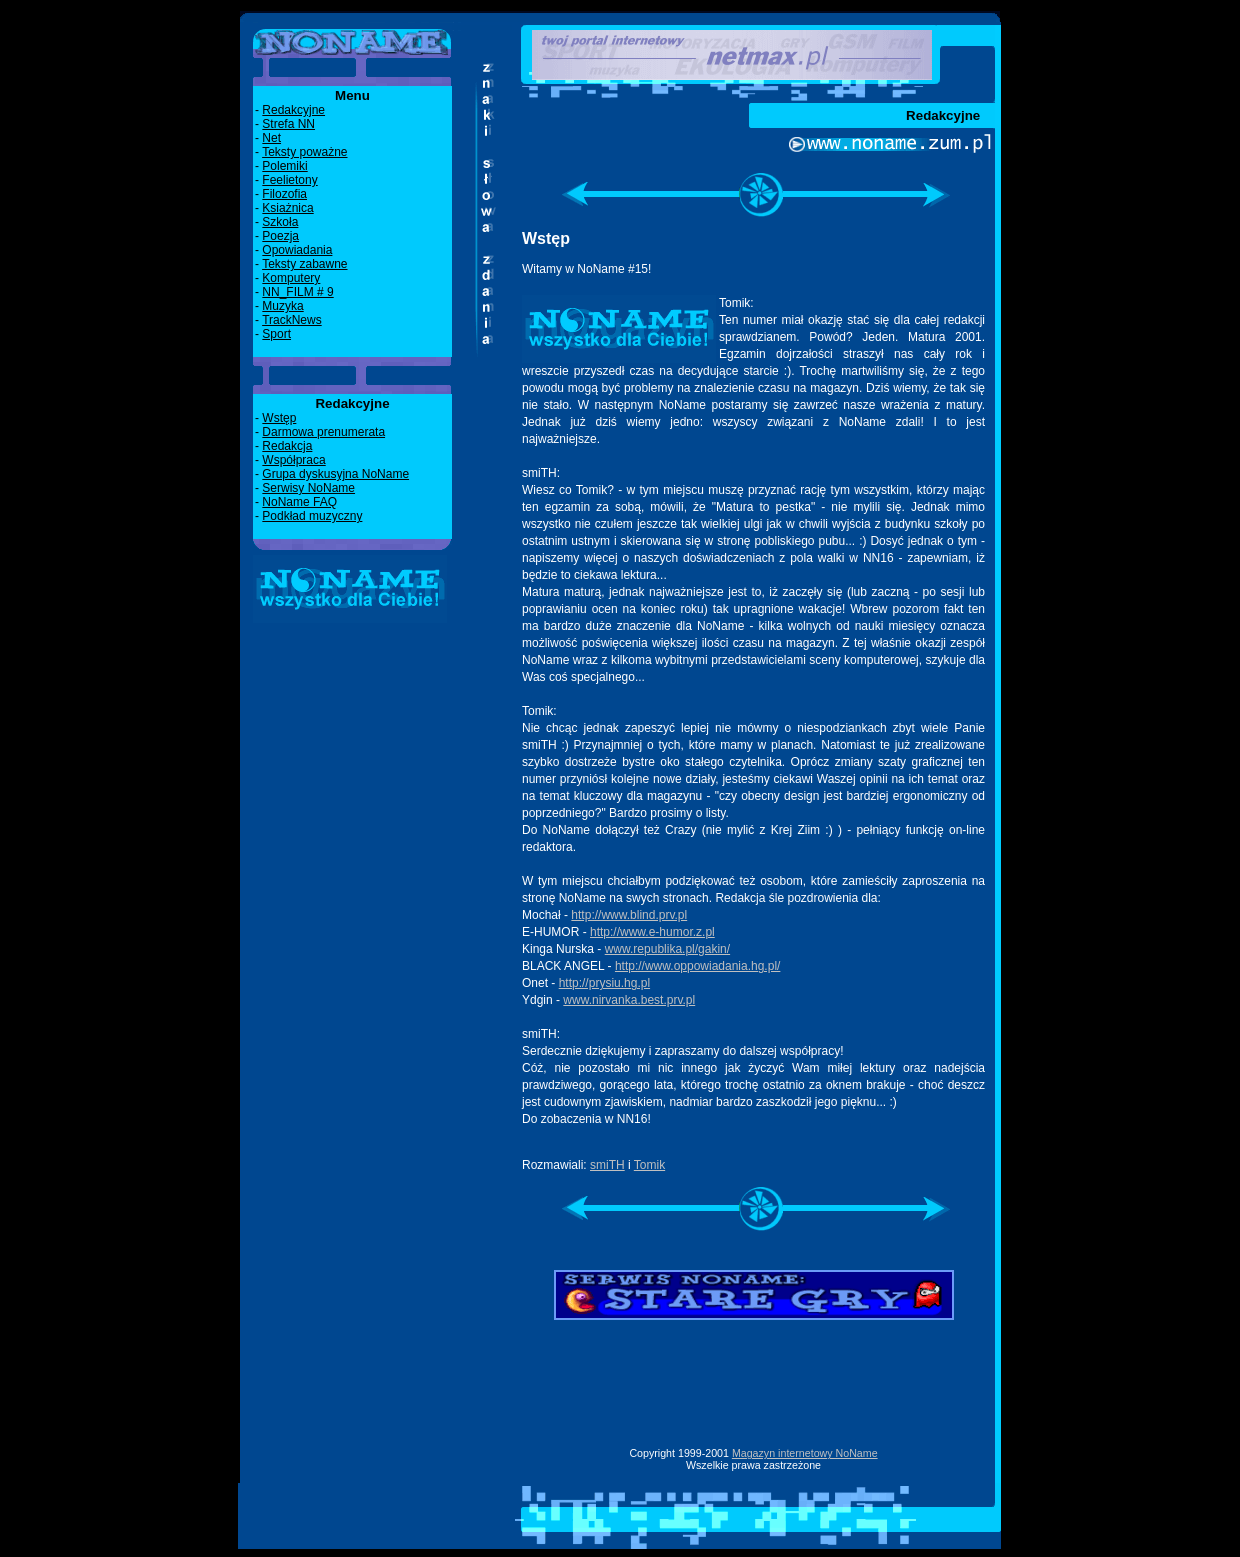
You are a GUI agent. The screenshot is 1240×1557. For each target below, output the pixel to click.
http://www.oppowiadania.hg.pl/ (697, 966)
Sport (276, 334)
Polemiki (284, 166)
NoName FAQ (299, 502)
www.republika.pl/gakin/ (667, 949)
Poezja (280, 236)
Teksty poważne (304, 152)
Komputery (291, 278)
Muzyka (282, 306)
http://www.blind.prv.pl (629, 915)
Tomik (649, 1165)
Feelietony (289, 180)
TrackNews (292, 320)
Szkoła (280, 222)
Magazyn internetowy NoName (805, 1453)
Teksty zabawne (304, 264)
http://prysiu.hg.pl (604, 983)
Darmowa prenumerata (323, 432)
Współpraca (293, 460)
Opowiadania (297, 250)
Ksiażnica (287, 208)
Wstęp (279, 418)
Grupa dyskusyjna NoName (335, 474)
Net (271, 138)
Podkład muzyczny (312, 516)
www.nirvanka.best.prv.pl (629, 1000)
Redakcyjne (293, 110)
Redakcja (287, 446)
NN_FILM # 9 (297, 292)
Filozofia (284, 194)
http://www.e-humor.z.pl (652, 932)
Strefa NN (288, 124)
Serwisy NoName (308, 488)
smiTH (607, 1165)
